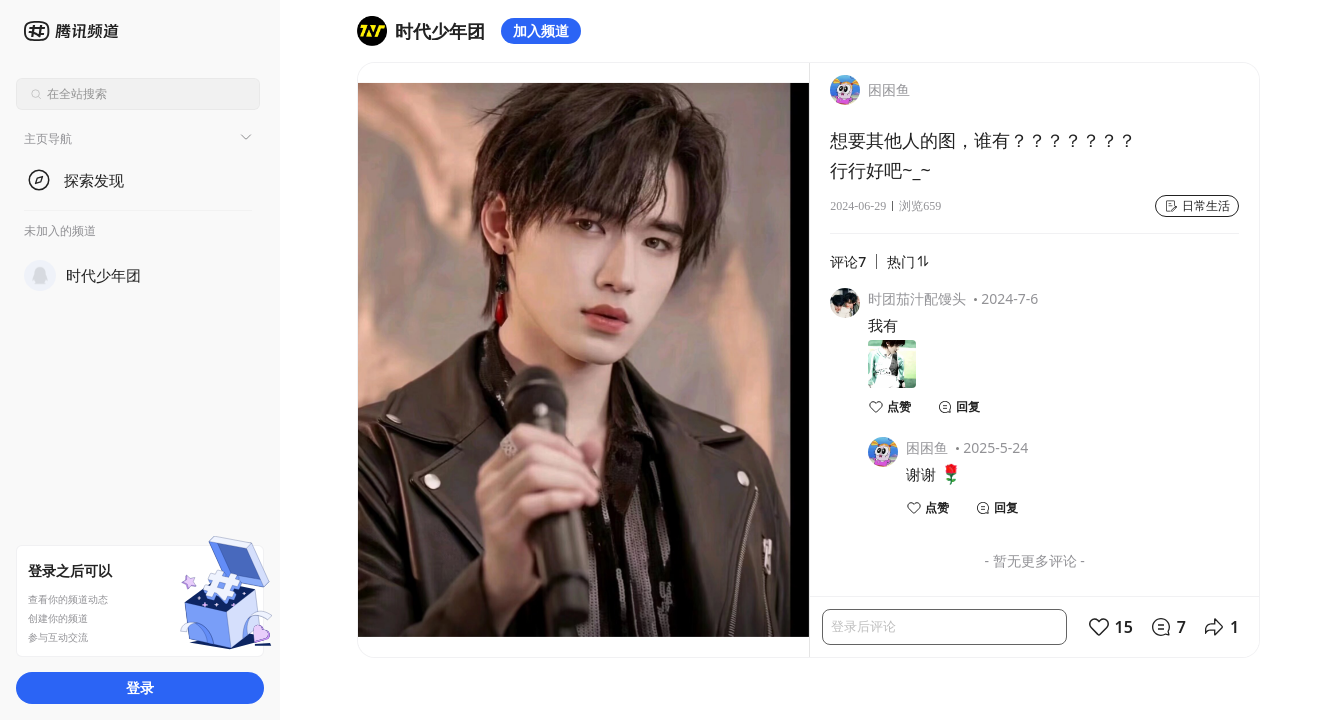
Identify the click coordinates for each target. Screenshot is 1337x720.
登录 (140, 687)
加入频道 (541, 30)
